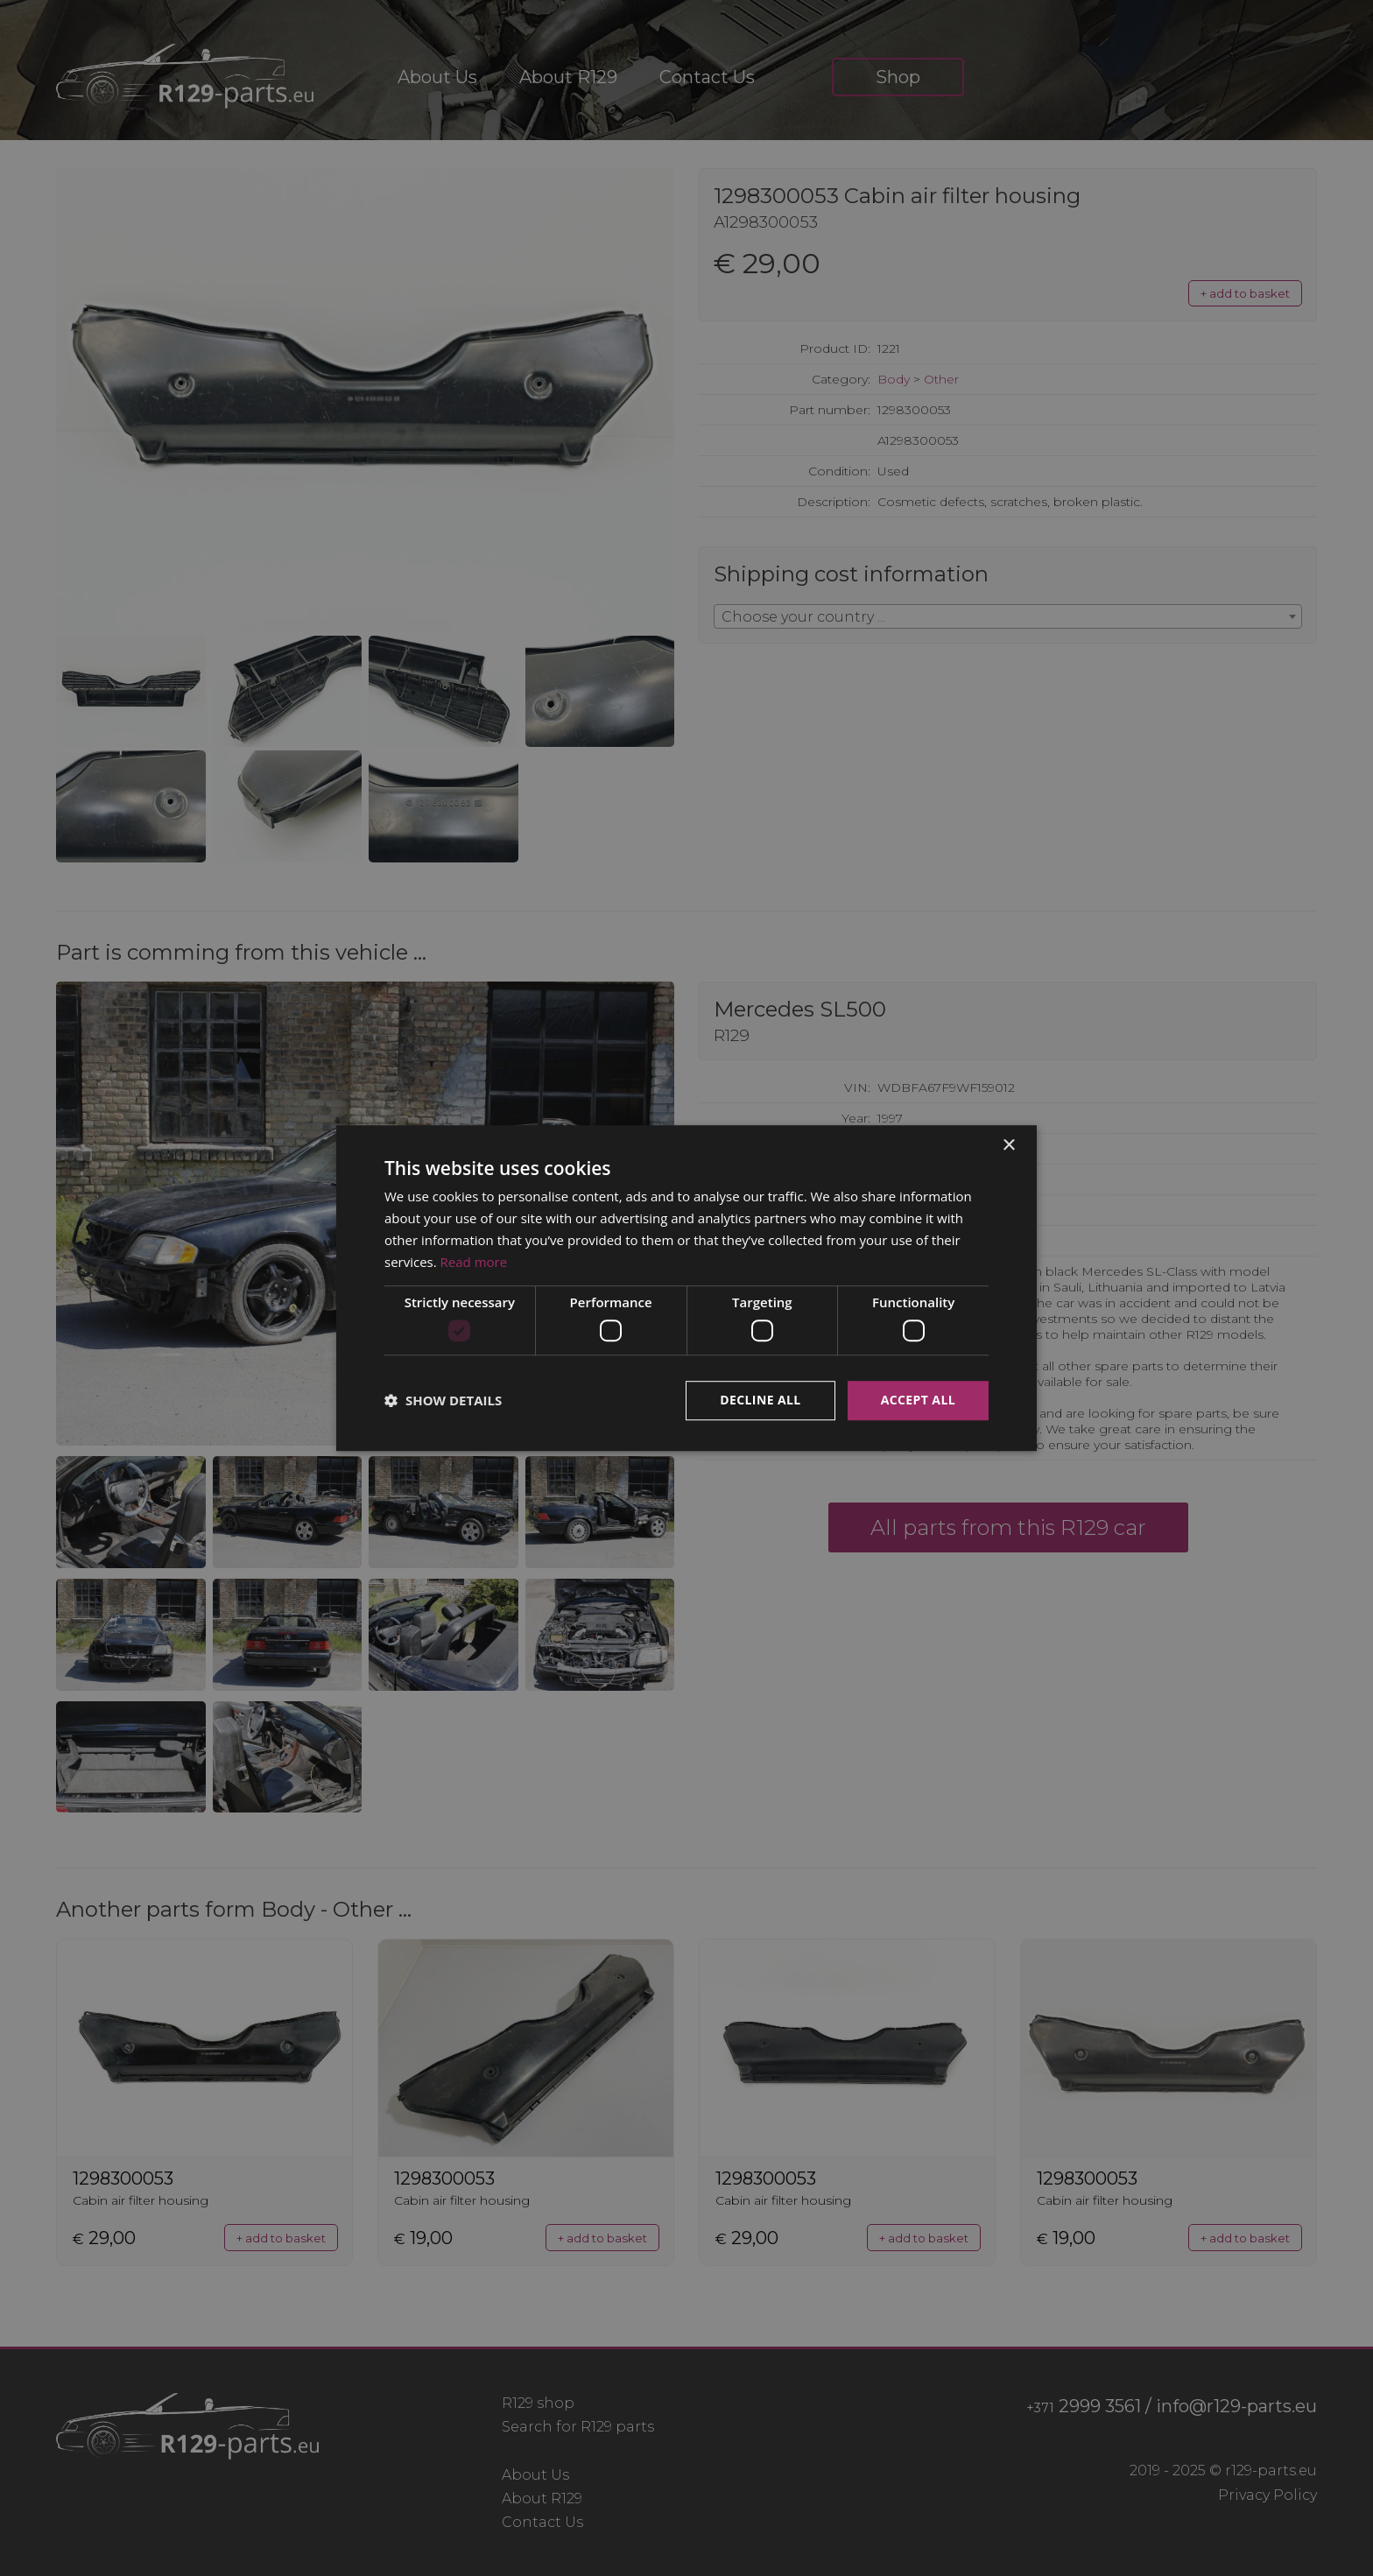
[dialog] (686, 1288)
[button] (443, 1400)
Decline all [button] (760, 1399)
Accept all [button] (918, 1399)
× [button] (1008, 1145)
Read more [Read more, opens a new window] (474, 1261)
